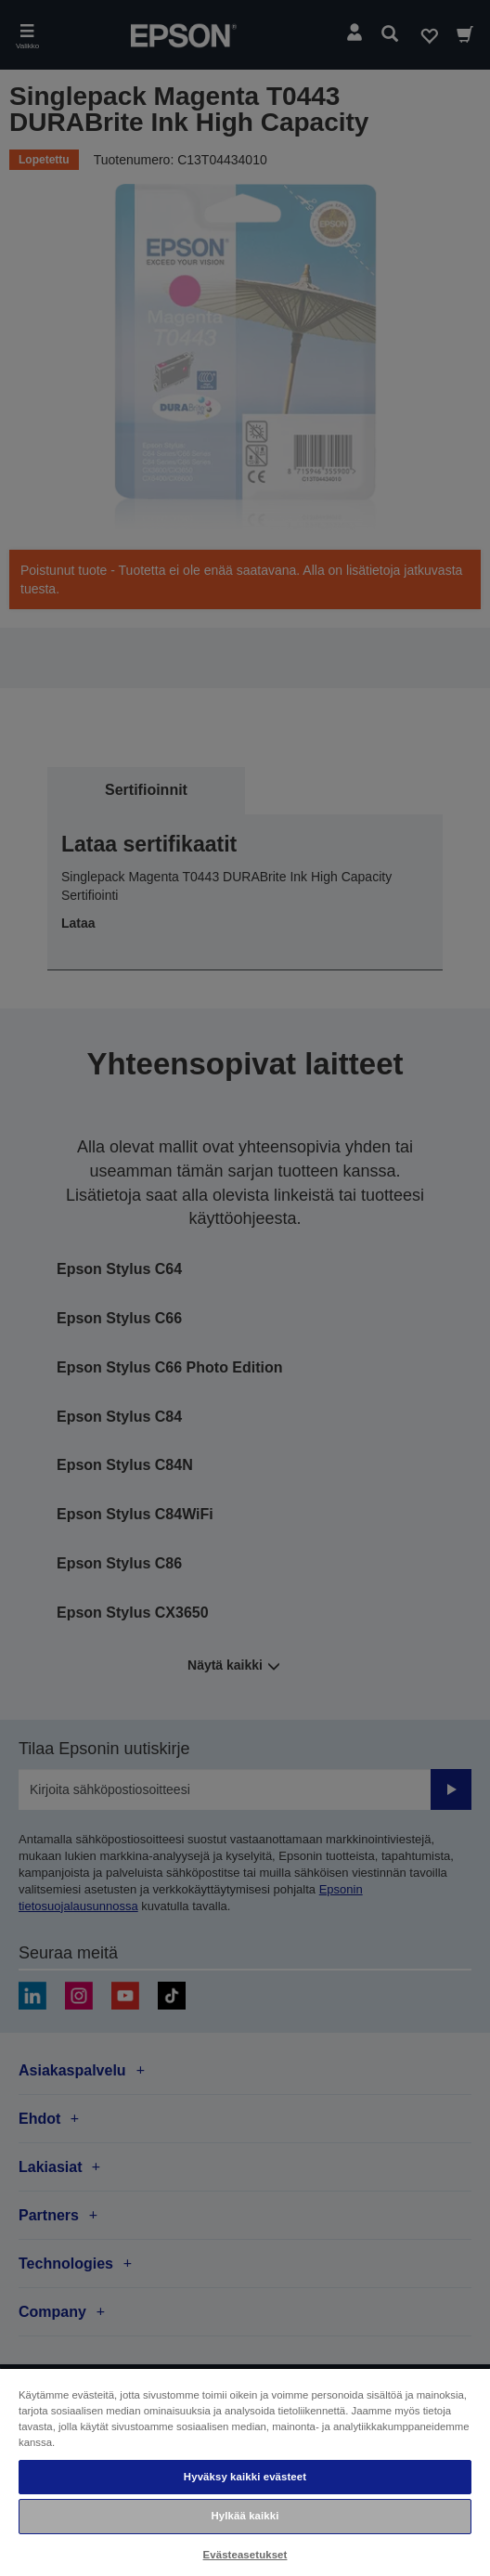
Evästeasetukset (245, 2554)
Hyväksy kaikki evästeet (245, 2476)
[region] (245, 2471)
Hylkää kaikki (245, 2515)
